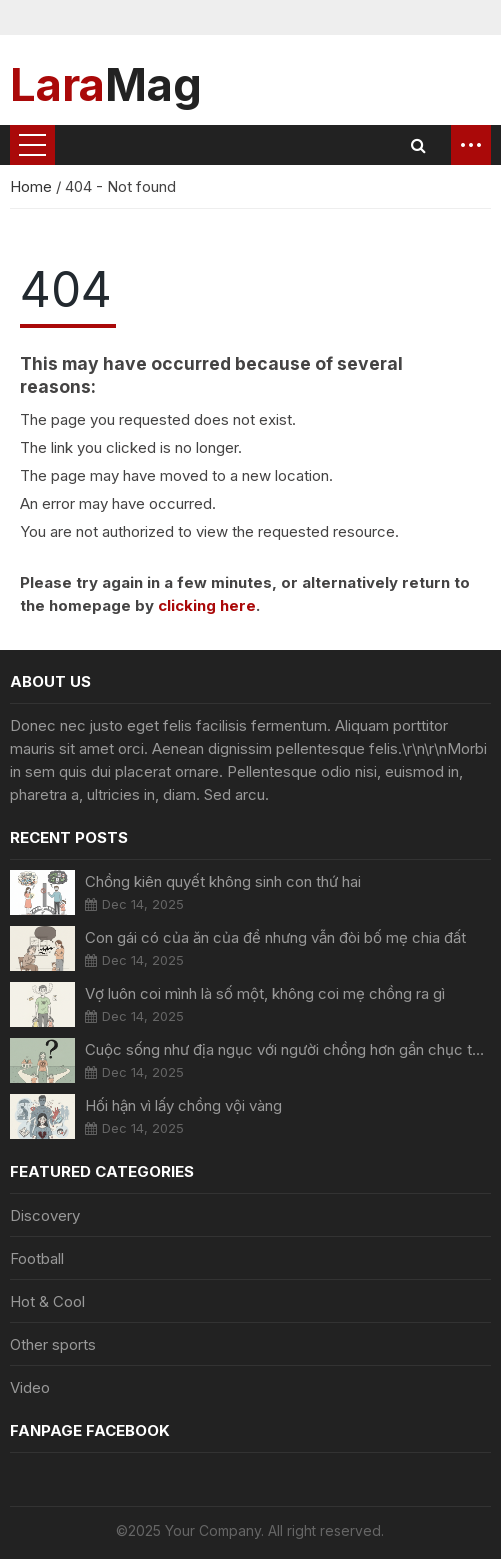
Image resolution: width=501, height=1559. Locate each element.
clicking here (207, 605)
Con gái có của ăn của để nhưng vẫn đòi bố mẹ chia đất (275, 937)
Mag (106, 83)
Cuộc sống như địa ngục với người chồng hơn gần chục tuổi (288, 1049)
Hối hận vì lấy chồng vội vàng (183, 1105)
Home (33, 186)
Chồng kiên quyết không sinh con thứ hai (223, 881)
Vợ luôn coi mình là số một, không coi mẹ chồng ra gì (265, 993)
